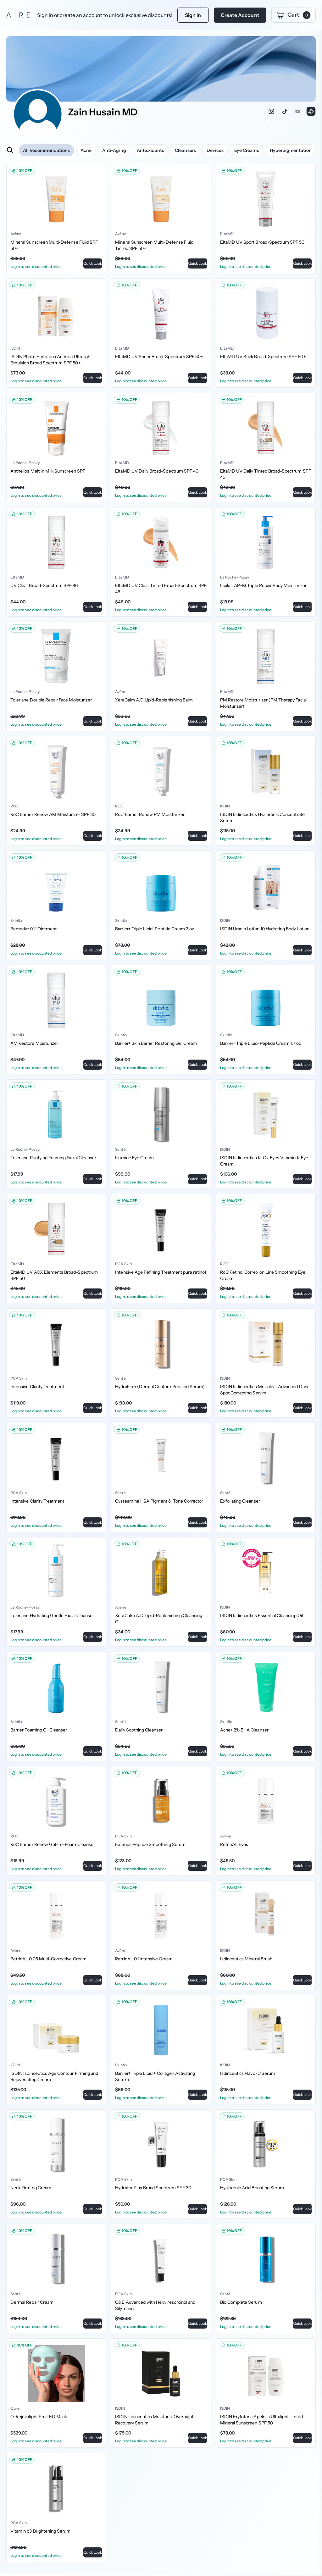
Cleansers (185, 150)
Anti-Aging (114, 150)
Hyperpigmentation (291, 150)
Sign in (193, 15)
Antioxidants (150, 150)
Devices (215, 150)
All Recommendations (46, 150)
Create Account (240, 15)
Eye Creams (246, 150)
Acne (86, 150)
